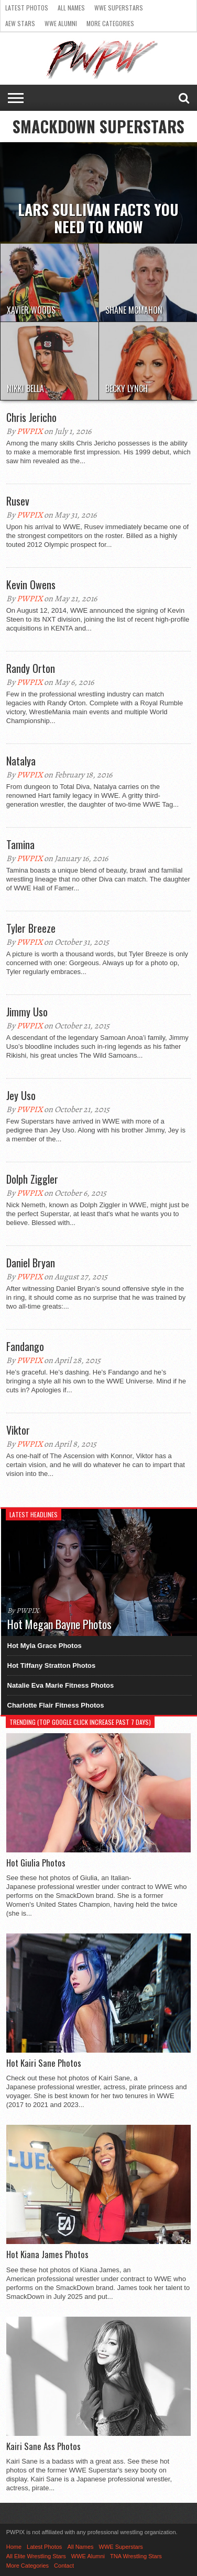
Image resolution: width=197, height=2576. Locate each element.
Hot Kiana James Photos (47, 2254)
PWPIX (29, 431)
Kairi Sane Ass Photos (43, 2446)
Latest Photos (26, 7)
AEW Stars (20, 23)
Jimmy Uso (27, 1011)
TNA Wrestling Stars (136, 2556)
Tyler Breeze (31, 928)
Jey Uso (21, 1095)
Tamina (20, 844)
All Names (71, 7)
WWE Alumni (61, 23)
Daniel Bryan (30, 1262)
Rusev (17, 501)
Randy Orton (30, 668)
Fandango (25, 1346)
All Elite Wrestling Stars (36, 2556)
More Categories (110, 23)
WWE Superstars (118, 7)
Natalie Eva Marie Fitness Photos (60, 1685)
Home (13, 2547)
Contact (64, 2565)
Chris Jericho (31, 417)
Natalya (21, 760)
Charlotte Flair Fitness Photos (55, 1705)
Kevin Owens (31, 584)
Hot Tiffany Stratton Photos (51, 1665)
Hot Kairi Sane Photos (43, 2063)
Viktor (18, 1430)
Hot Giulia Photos (35, 1863)
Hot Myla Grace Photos (44, 1646)
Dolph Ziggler (32, 1179)
